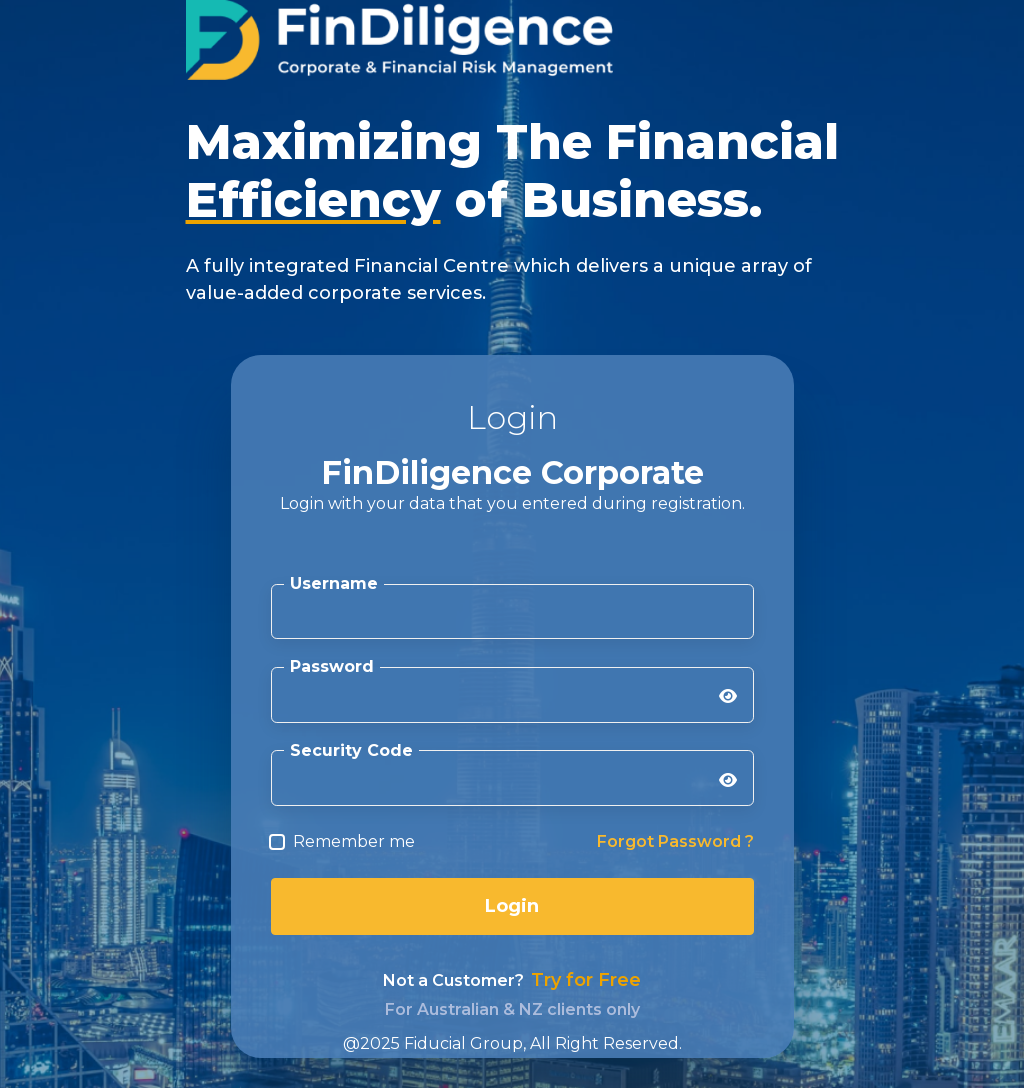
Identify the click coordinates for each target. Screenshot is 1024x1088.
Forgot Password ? (675, 841)
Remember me (354, 841)
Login (512, 906)
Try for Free (586, 980)
